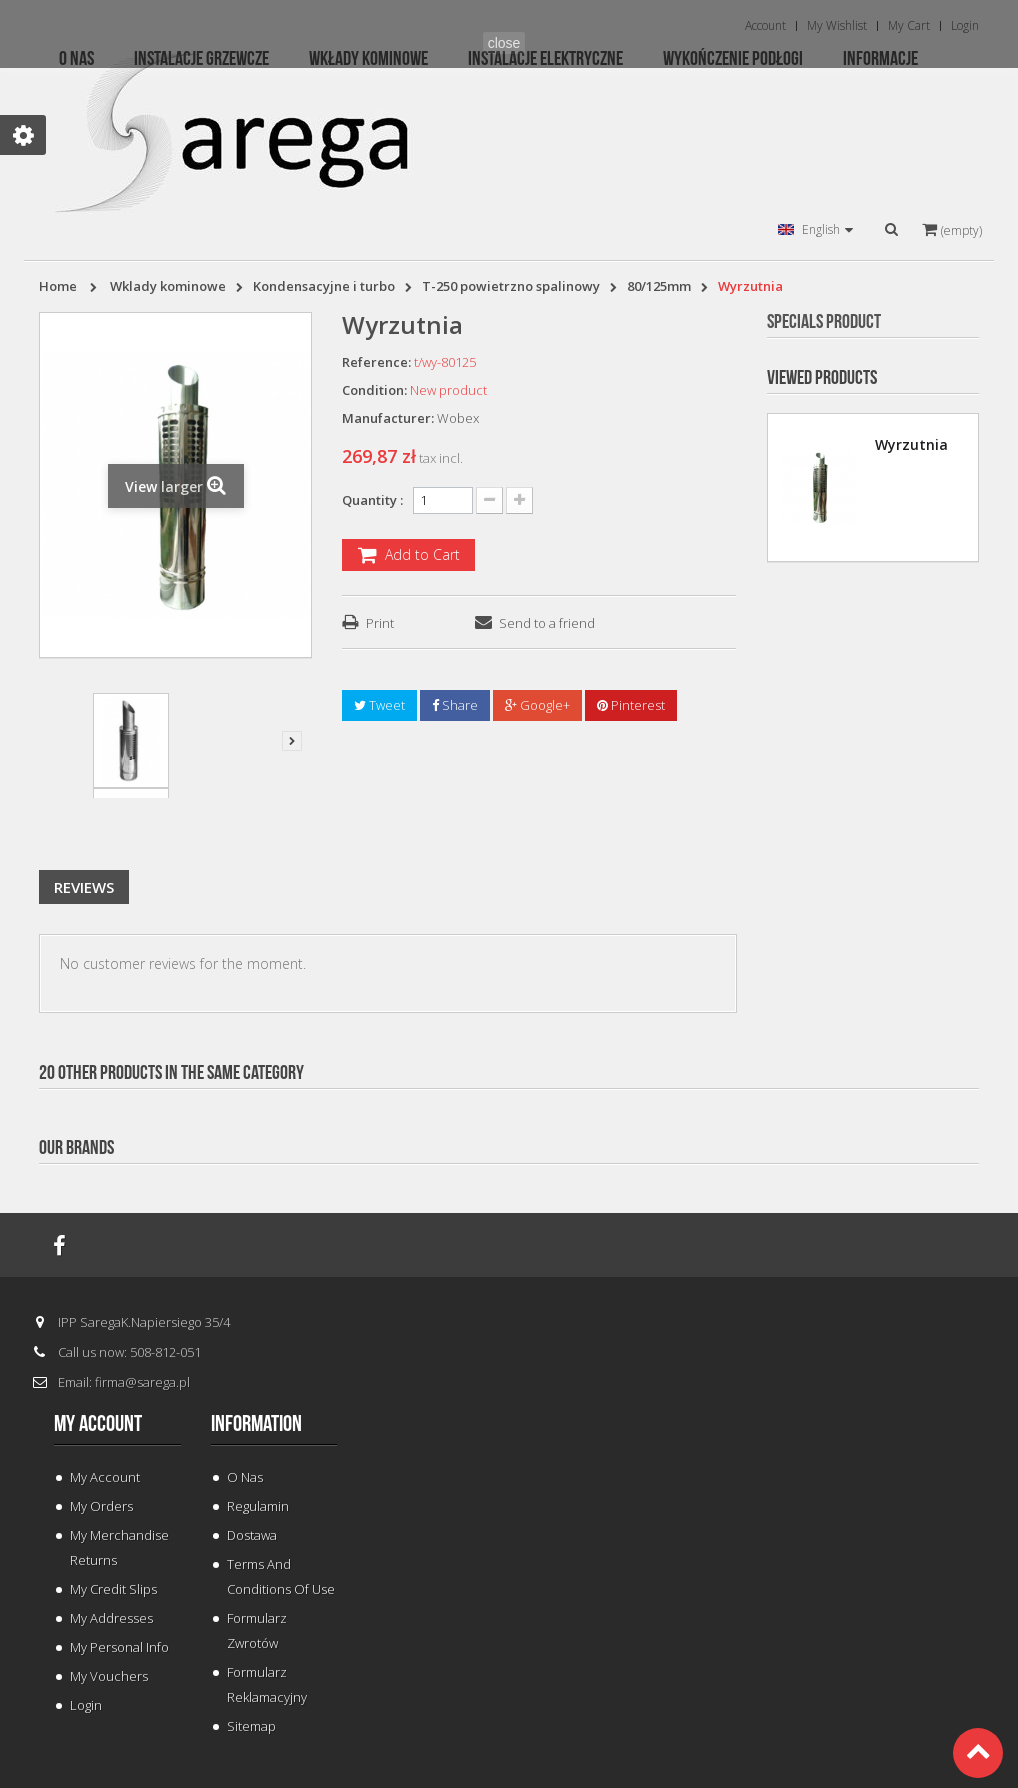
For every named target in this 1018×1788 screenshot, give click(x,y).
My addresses (111, 1618)
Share (455, 705)
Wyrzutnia (911, 445)
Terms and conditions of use (281, 1576)
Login (86, 1705)
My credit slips (113, 1589)
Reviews (84, 887)
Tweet (379, 705)
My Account (105, 1477)
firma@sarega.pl (142, 1382)
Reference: (376, 362)
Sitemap (251, 1726)
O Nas (245, 1477)
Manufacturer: (388, 418)
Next (292, 741)
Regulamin (258, 1506)
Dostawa (252, 1535)
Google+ (537, 705)
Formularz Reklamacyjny (267, 1684)
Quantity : (372, 500)
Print (380, 623)
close (504, 43)
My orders (101, 1506)
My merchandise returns (119, 1547)
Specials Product (824, 322)
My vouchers (109, 1676)
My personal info (119, 1647)
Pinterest (631, 705)
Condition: (374, 390)
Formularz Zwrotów (257, 1630)
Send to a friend (547, 623)
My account (98, 1424)
